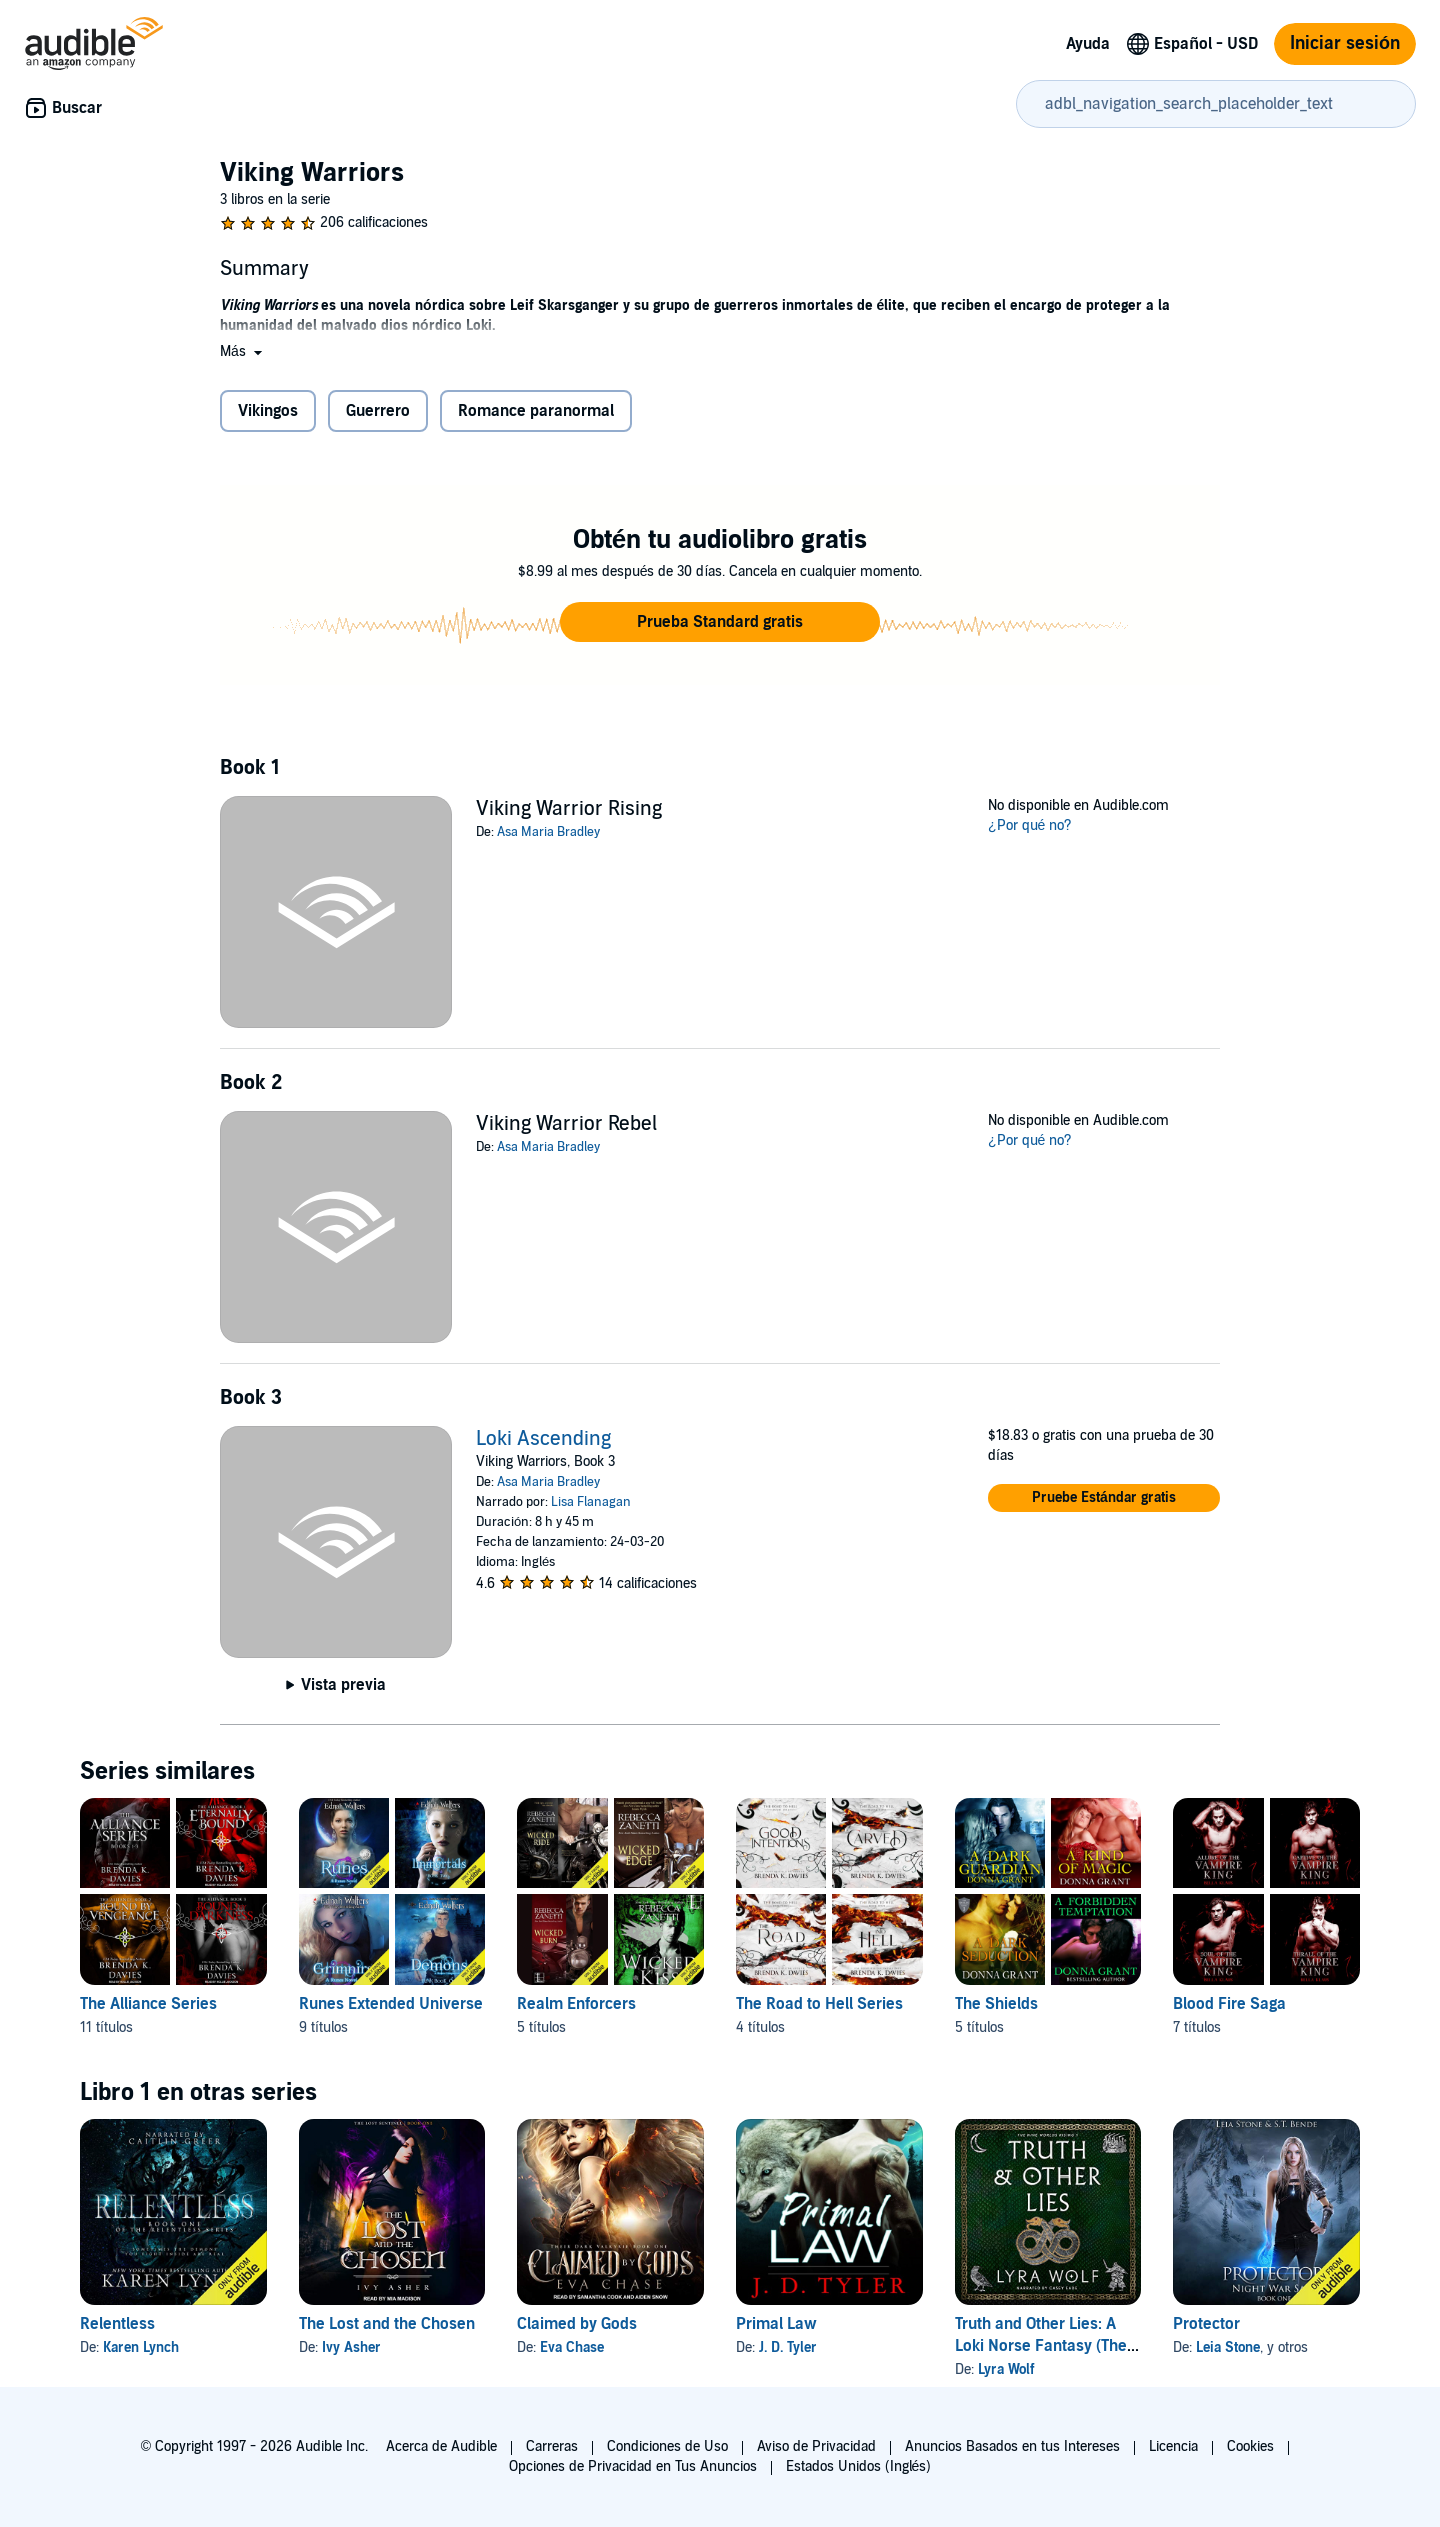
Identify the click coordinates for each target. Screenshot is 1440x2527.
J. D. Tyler (788, 2347)
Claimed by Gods (577, 2324)
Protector (1206, 2324)
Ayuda (1088, 44)
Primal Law (776, 2324)
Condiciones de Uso (667, 2446)
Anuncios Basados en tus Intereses (1012, 2446)
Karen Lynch (141, 2347)
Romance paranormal (536, 411)
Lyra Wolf (1006, 2369)
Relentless (117, 2324)
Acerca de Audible (441, 2446)
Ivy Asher (351, 2347)
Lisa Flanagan (591, 1502)
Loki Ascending (543, 1439)
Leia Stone (1228, 2347)
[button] (243, 351)
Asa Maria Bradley (548, 832)
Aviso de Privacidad (816, 2446)
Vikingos (268, 411)
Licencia (1173, 2446)
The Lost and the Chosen (387, 2324)
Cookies (1250, 2446)
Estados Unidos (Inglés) (859, 2466)
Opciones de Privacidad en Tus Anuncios (633, 2466)
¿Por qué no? (1030, 825)
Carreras (552, 2446)
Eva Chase (572, 2347)
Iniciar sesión (1345, 43)
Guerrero (378, 411)
